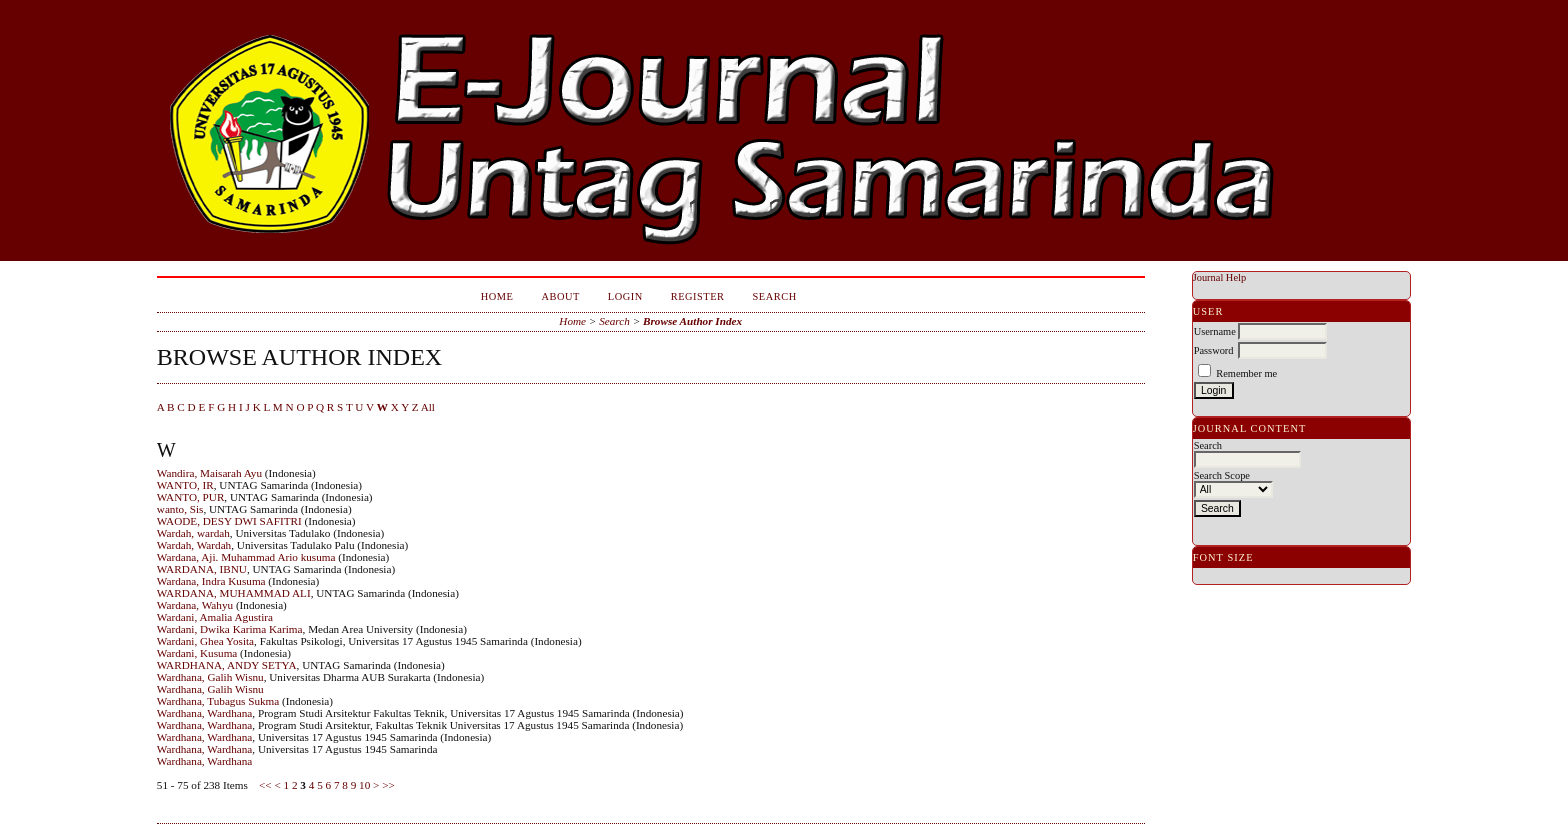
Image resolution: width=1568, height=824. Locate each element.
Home (497, 296)
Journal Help (1219, 277)
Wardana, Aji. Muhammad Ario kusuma (246, 557)
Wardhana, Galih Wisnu (210, 677)
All (428, 407)
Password (1214, 350)
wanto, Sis (180, 509)
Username (1215, 331)
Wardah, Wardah (194, 545)
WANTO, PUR (191, 497)
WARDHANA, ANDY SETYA (227, 665)
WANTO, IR (185, 485)
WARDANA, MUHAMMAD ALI (234, 593)
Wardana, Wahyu (195, 605)
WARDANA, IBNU (202, 569)
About (560, 296)
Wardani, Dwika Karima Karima (230, 629)
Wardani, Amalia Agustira (215, 617)
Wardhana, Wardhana (205, 713)
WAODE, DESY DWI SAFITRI (229, 521)
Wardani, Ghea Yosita (205, 641)
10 (364, 785)
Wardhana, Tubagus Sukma (218, 701)
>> (388, 785)
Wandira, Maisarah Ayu (209, 473)
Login (625, 296)
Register (698, 296)
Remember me (1246, 373)
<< (265, 785)
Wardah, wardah (193, 533)
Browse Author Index (692, 321)
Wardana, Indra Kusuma (211, 581)
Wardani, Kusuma (197, 653)
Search (775, 296)
